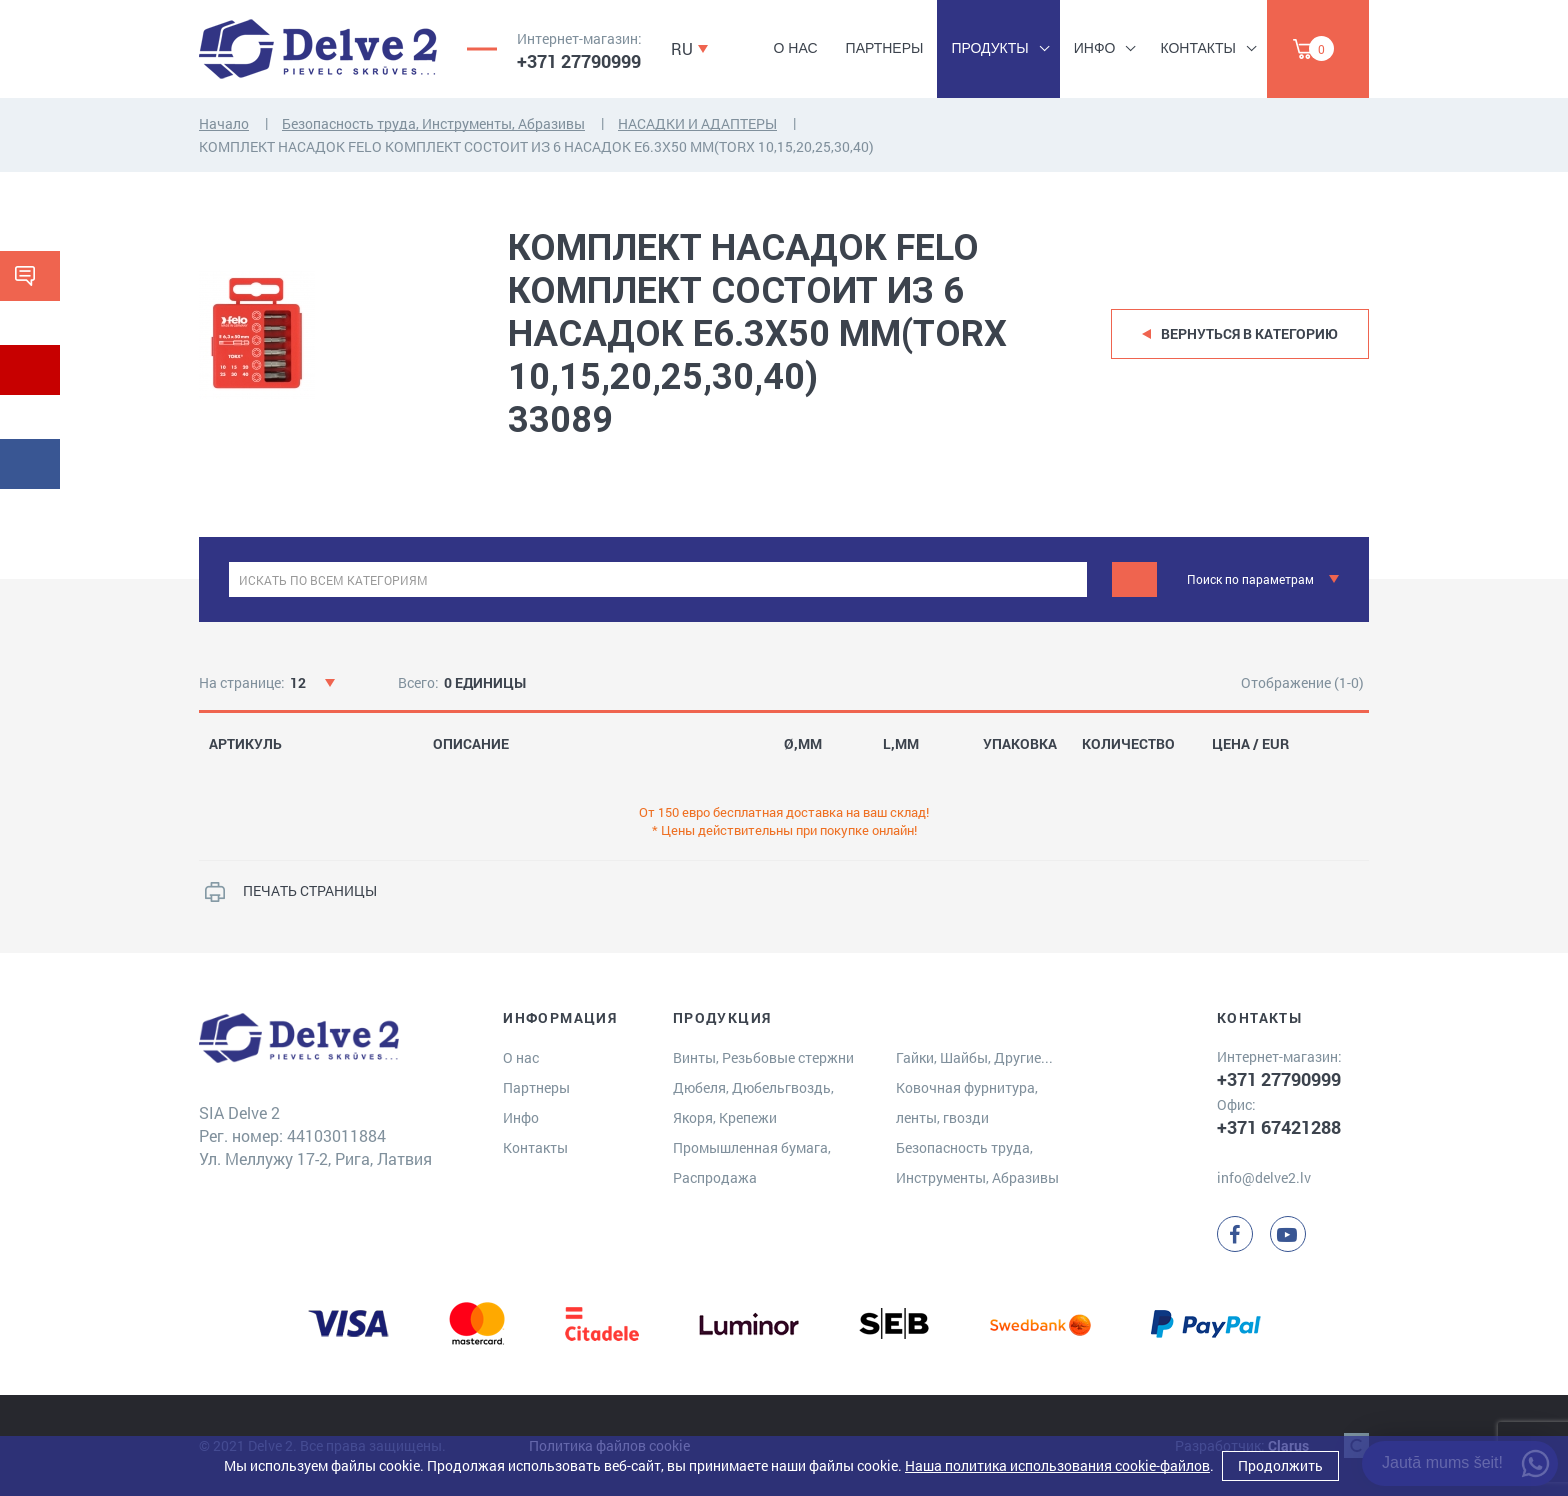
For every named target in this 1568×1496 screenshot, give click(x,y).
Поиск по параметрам (1250, 579)
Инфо (1095, 48)
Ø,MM (803, 744)
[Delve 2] (318, 49)
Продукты (989, 48)
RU (682, 48)
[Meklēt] (1134, 579)
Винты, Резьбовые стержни (763, 1057)
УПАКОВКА (1020, 744)
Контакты (1198, 48)
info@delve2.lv (1264, 1177)
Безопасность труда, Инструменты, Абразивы (433, 123)
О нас (796, 48)
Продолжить (1280, 1465)
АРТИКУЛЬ (245, 744)
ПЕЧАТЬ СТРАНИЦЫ (310, 890)
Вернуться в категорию (1249, 333)
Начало (224, 123)
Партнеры (885, 48)
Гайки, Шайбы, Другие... (974, 1057)
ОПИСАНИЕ (471, 744)
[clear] (1069, 579)
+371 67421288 (1279, 1127)
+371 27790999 (579, 61)
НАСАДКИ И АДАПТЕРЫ (697, 123)
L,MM (901, 744)
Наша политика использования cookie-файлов (1057, 1465)
